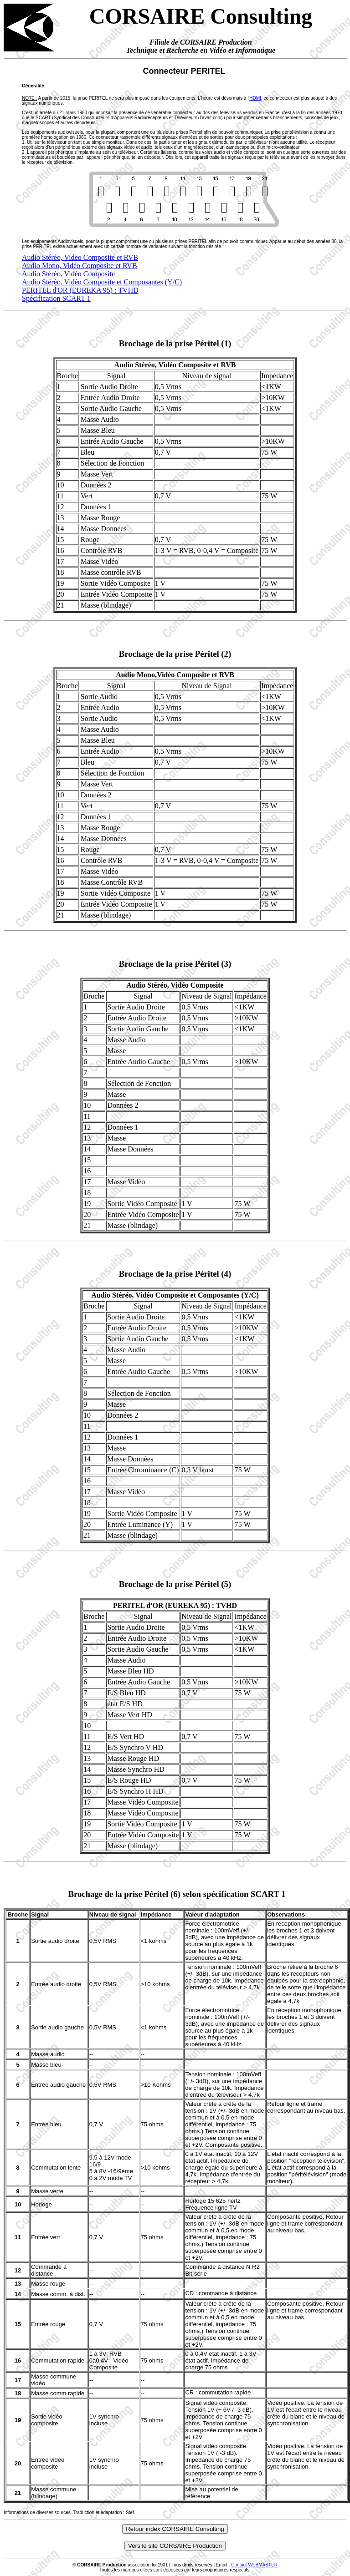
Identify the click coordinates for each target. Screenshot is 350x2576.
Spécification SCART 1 (56, 298)
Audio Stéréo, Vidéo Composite (68, 274)
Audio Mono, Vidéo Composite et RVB (79, 265)
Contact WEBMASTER (254, 2564)
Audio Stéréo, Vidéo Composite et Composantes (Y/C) (102, 282)
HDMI (255, 98)
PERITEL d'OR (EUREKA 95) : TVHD (80, 290)
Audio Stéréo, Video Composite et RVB (80, 257)
